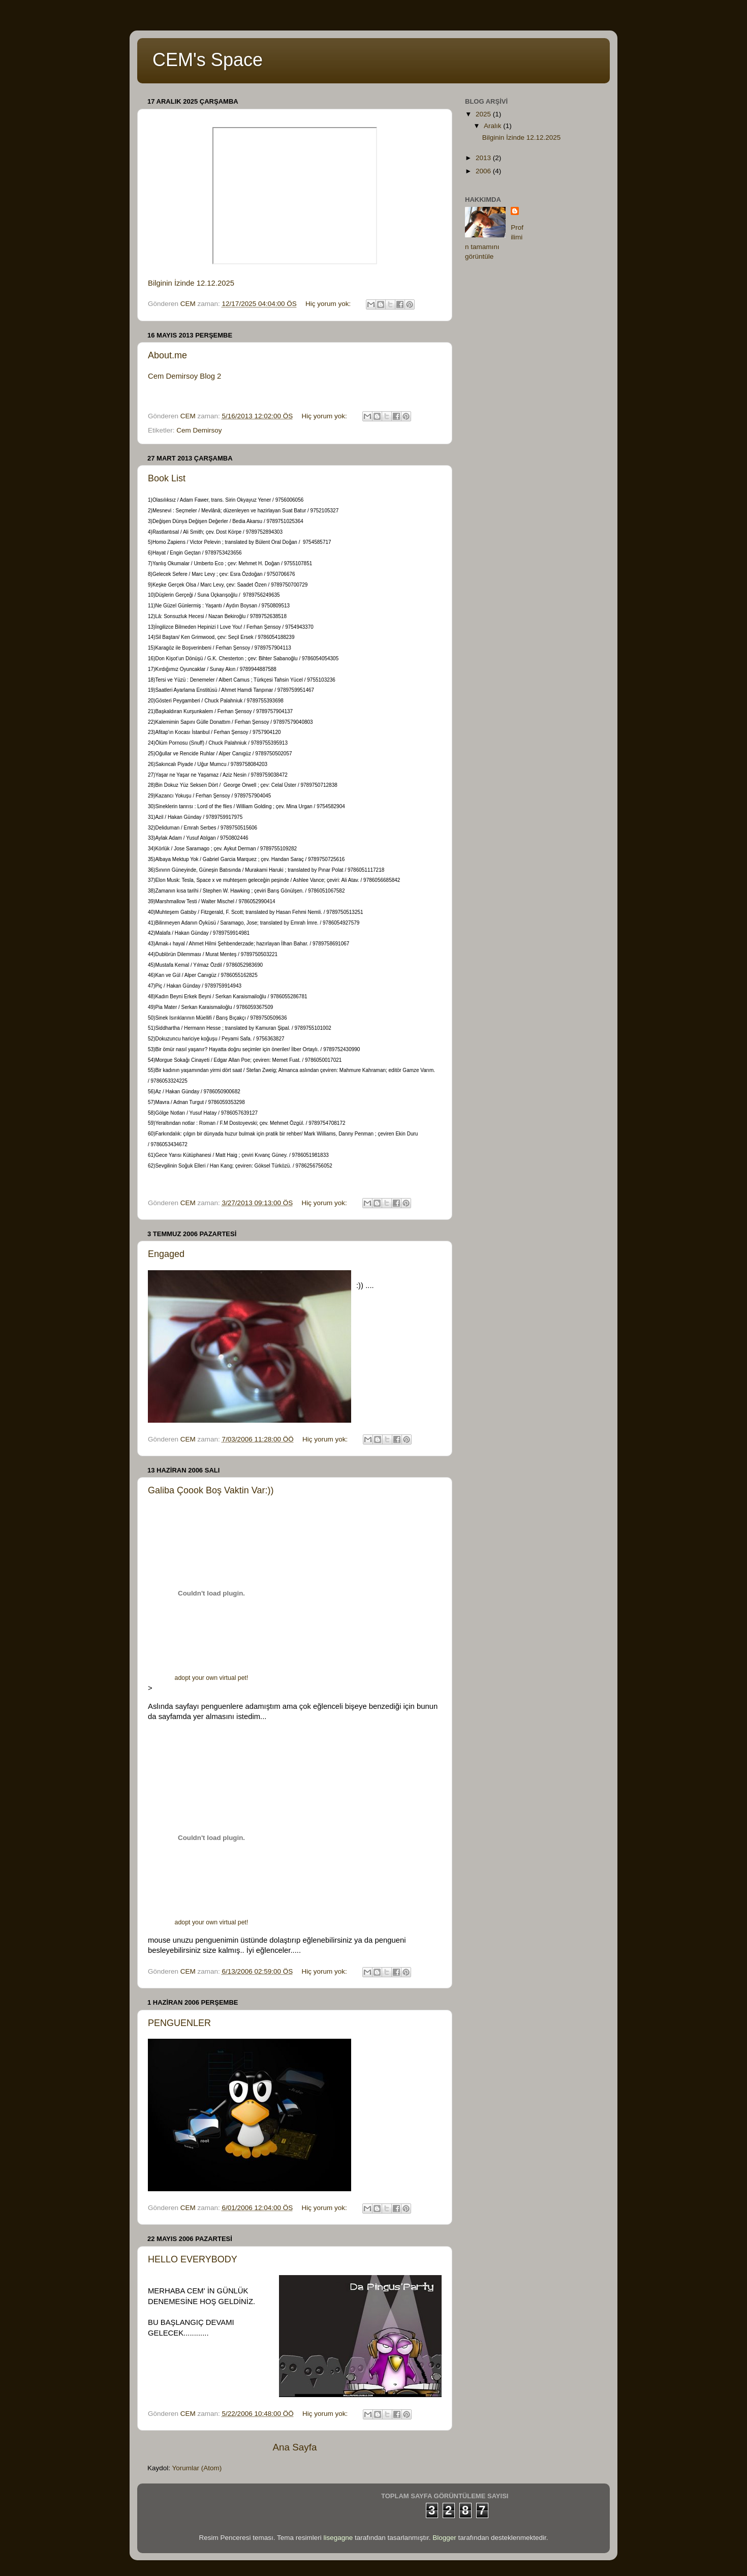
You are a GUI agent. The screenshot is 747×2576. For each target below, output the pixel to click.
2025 (484, 114)
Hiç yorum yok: (329, 304)
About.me (167, 355)
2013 (484, 158)
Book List (166, 478)
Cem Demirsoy (199, 430)
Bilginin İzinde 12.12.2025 (191, 283)
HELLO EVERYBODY (192, 2259)
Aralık (493, 126)
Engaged (166, 1254)
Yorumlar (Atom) (197, 2468)
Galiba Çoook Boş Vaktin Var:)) (210, 1490)
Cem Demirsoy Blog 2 (184, 376)
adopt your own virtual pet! (211, 1677)
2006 (484, 171)
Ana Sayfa (294, 2447)
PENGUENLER (179, 2023)
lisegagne (338, 2537)
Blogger (444, 2537)
